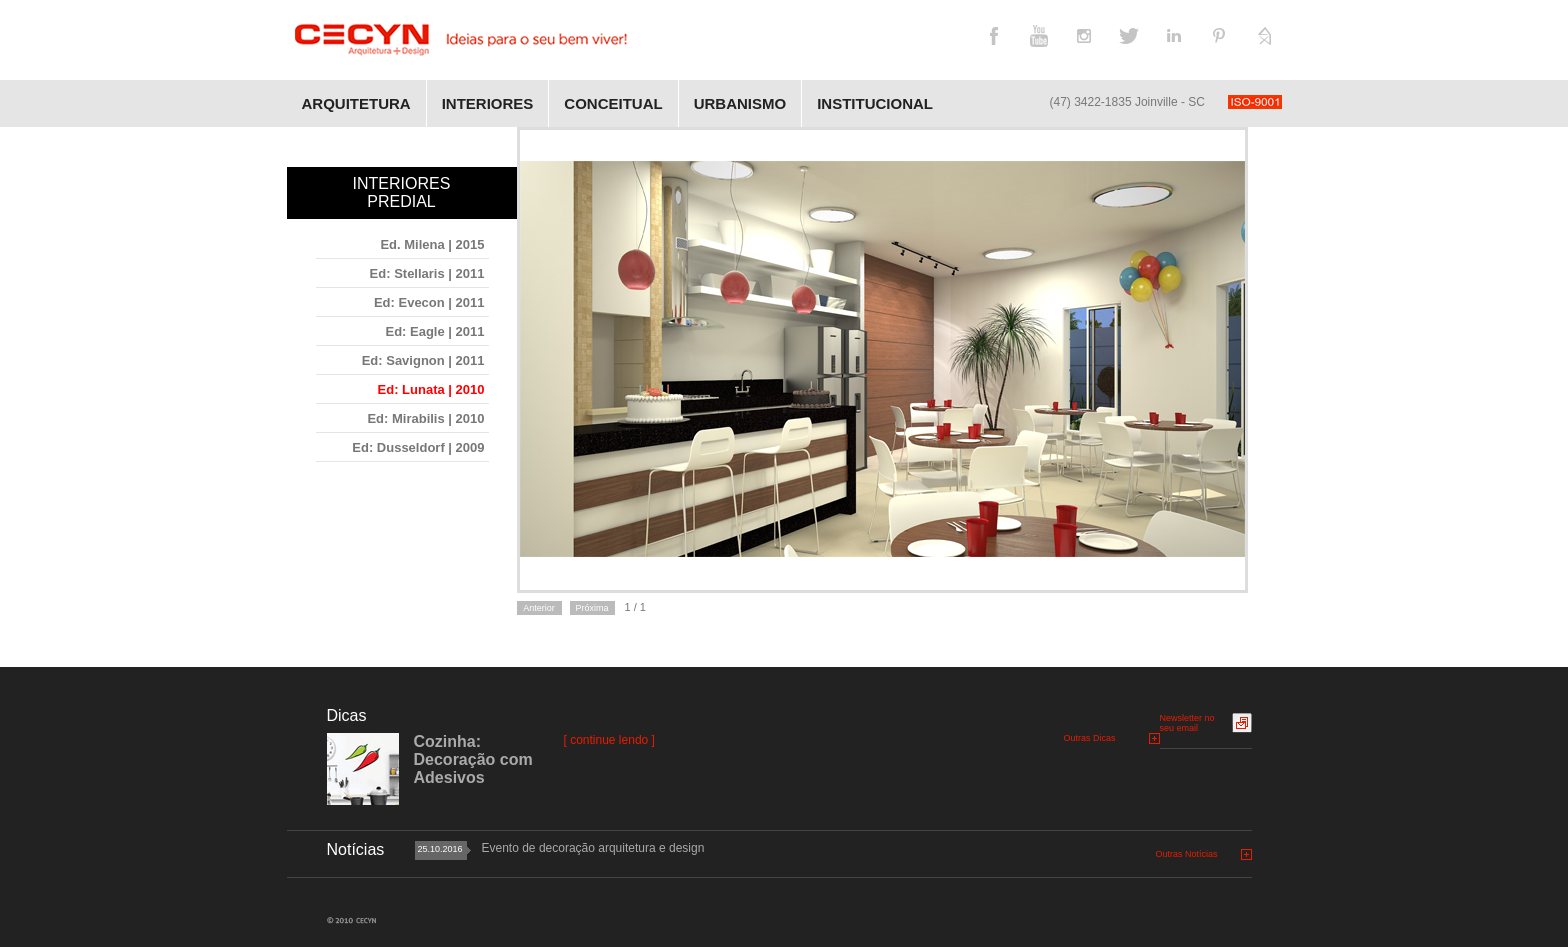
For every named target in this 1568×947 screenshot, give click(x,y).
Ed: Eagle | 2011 (434, 331)
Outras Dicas (1090, 738)
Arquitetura (356, 103)
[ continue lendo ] (609, 740)
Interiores (488, 103)
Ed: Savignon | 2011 (423, 360)
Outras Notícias (1187, 854)
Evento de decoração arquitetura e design (593, 848)
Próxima (591, 608)
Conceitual (613, 103)
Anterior (539, 608)
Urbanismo (740, 103)
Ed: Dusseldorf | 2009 (418, 447)
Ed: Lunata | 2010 (431, 389)
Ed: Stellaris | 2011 (427, 273)
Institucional (875, 103)
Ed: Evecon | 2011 (429, 302)
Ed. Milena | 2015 (432, 244)
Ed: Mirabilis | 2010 (425, 418)
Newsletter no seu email (1187, 723)
